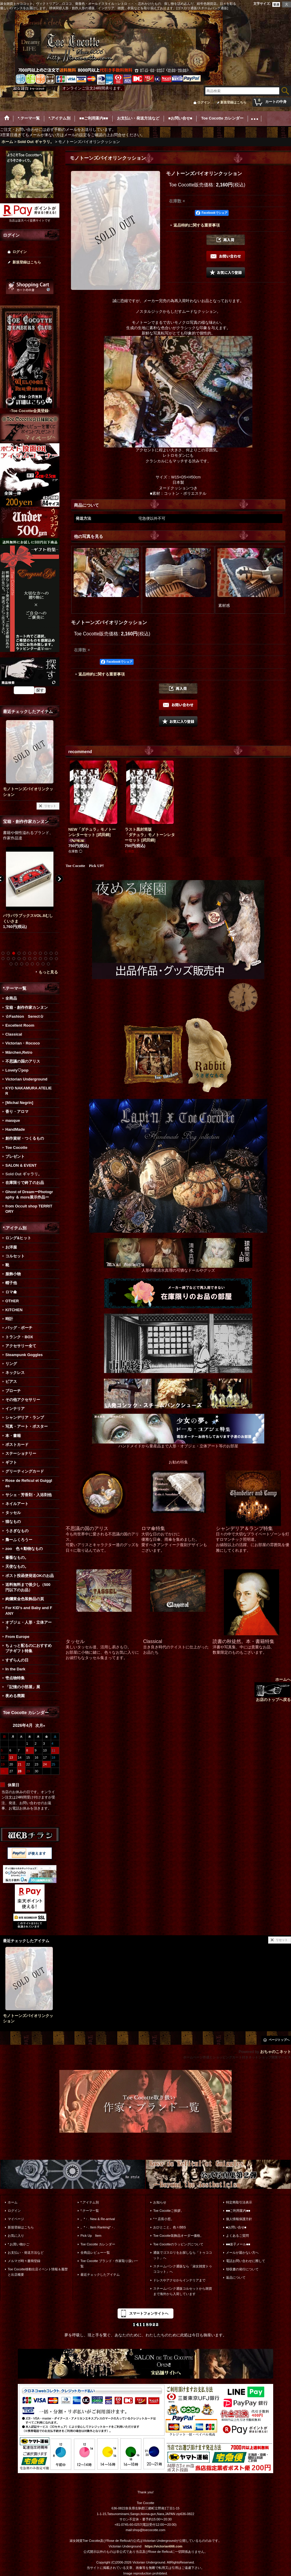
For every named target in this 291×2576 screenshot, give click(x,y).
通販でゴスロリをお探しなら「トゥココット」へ (182, 2255)
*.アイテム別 (89, 2202)
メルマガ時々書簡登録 (24, 2261)
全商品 (11, 998)
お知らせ (159, 2202)
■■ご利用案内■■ (238, 2210)
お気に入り (16, 2235)
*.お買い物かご (18, 2244)
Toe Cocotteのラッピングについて (178, 2244)
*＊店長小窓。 (163, 2219)
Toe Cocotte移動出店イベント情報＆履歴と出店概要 (38, 2271)
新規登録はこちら (233, 102)
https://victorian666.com (163, 2546)
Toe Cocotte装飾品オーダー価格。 (178, 2235)
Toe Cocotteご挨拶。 (168, 2210)
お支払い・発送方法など (26, 2252)
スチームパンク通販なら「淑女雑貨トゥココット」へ (182, 2268)
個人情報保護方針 (239, 2219)
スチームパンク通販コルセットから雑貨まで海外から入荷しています (182, 2291)
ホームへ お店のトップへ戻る (272, 1689)
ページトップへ (279, 2039)
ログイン (203, 102)
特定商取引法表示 (239, 2202)
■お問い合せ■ (236, 2227)
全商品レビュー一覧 (95, 2252)
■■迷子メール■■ (238, 2244)
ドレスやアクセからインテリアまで (179, 2280)
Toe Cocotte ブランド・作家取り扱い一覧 (109, 2263)
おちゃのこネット (275, 2051)
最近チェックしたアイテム (100, 2274)
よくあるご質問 (237, 2235)
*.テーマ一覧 (89, 2210)
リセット (50, 806)
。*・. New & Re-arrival (97, 2219)
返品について (236, 2277)
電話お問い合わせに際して (245, 2261)
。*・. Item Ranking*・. (97, 2227)
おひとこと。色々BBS (169, 2227)
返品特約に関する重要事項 (196, 225)
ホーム (13, 2202)
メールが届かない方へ (242, 2252)
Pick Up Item (91, 2235)
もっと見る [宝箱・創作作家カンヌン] (48, 972)
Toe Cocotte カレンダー (97, 2244)
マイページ (16, 2219)
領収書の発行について (242, 2269)
